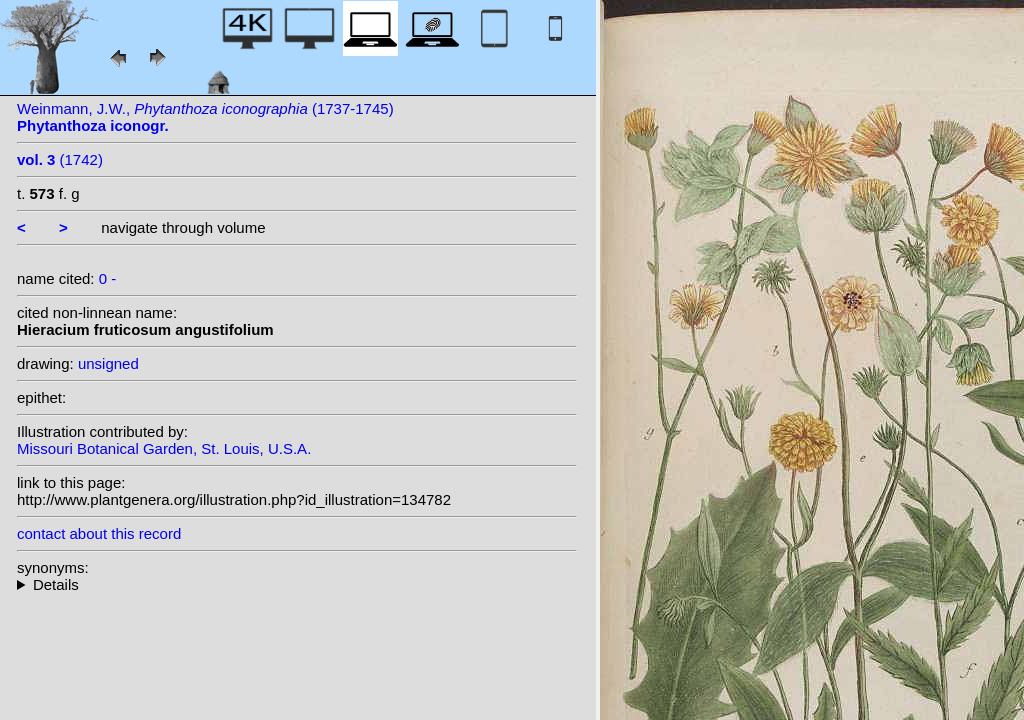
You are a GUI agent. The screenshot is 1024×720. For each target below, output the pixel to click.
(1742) (60, 159)
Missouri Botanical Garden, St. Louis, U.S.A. (164, 448)
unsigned (108, 363)
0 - (108, 278)
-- (297, 584)
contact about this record (99, 533)
